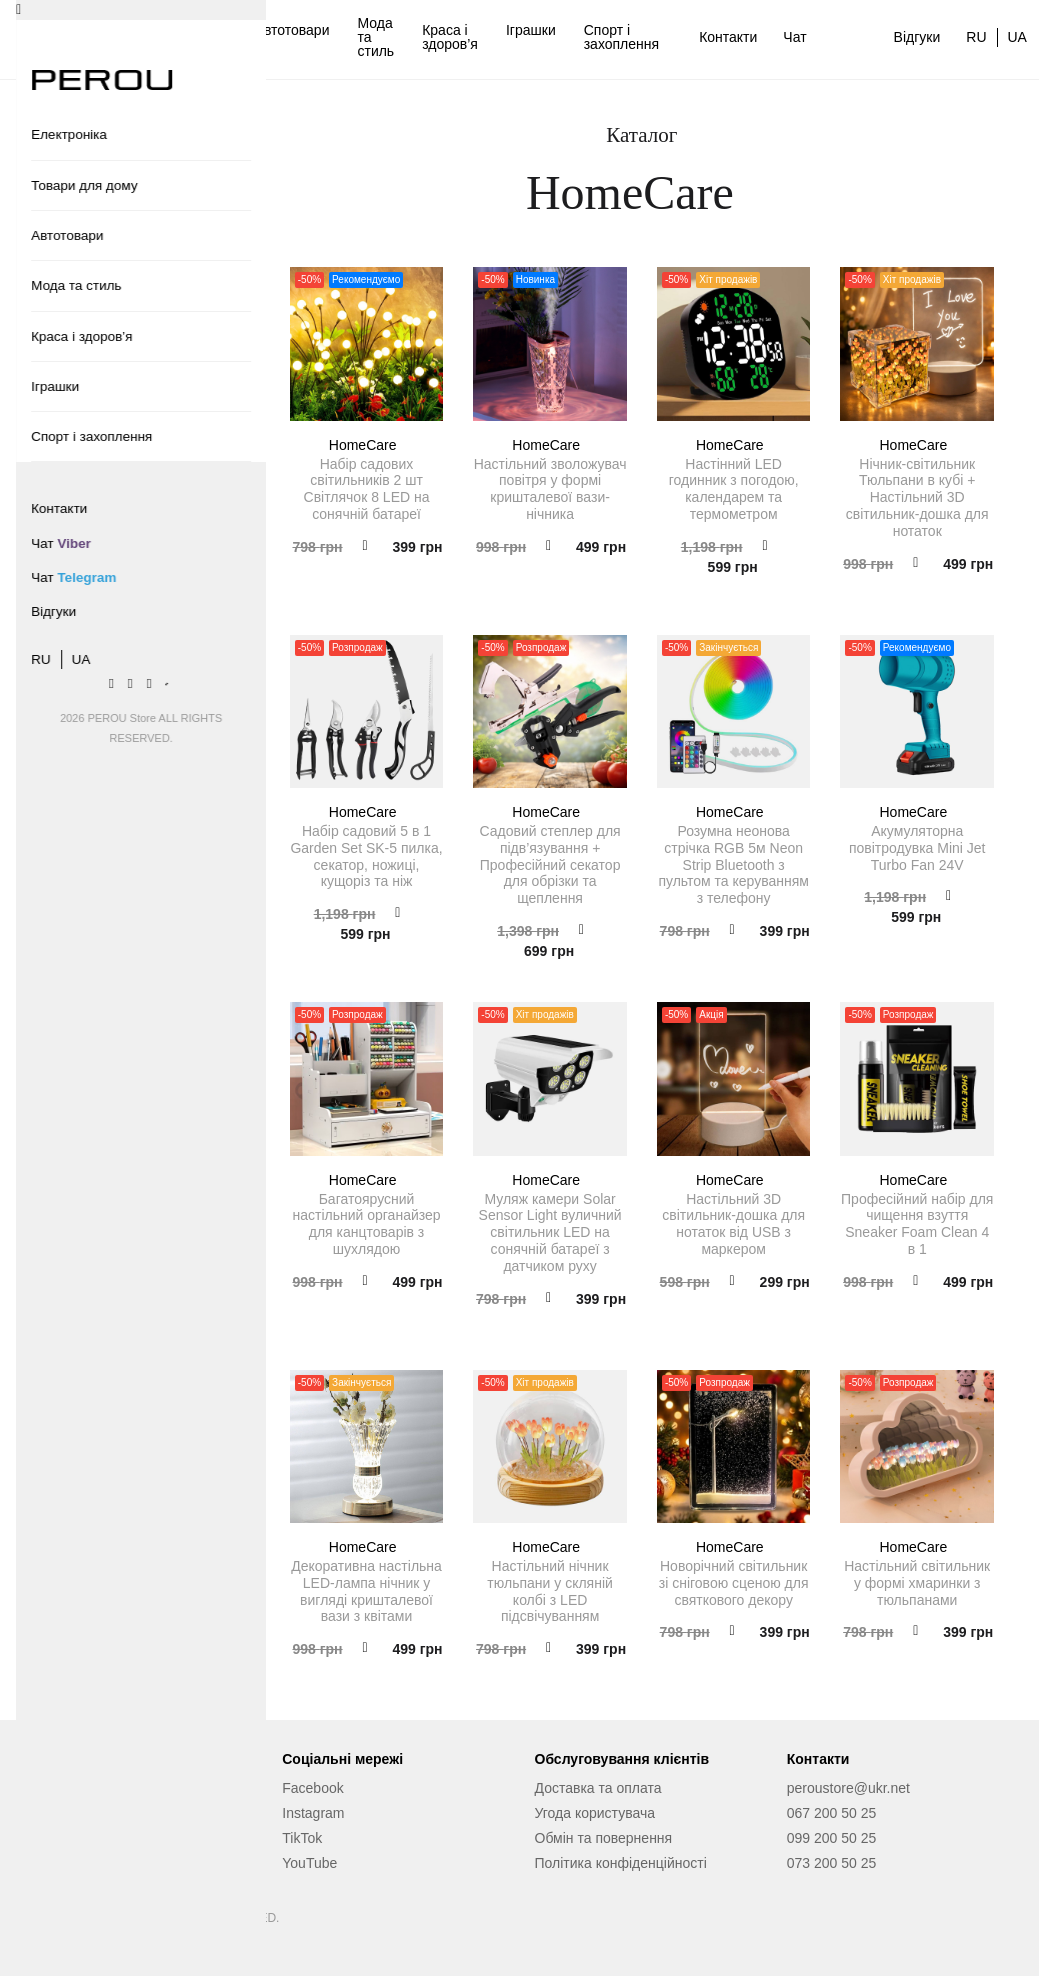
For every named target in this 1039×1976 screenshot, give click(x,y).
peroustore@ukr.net (848, 1788)
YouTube (309, 1863)
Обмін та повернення (604, 1838)
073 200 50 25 (832, 1863)
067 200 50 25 (832, 1813)
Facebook (312, 1788)
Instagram (313, 1813)
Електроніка (113, 37)
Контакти (728, 37)
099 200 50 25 (832, 1838)
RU (976, 37)
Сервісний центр (84, 1813)
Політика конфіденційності (621, 1863)
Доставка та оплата (598, 1788)
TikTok (302, 1838)
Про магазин (70, 1838)
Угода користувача (595, 1813)
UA (1017, 37)
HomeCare (366, 445)
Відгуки (917, 37)
